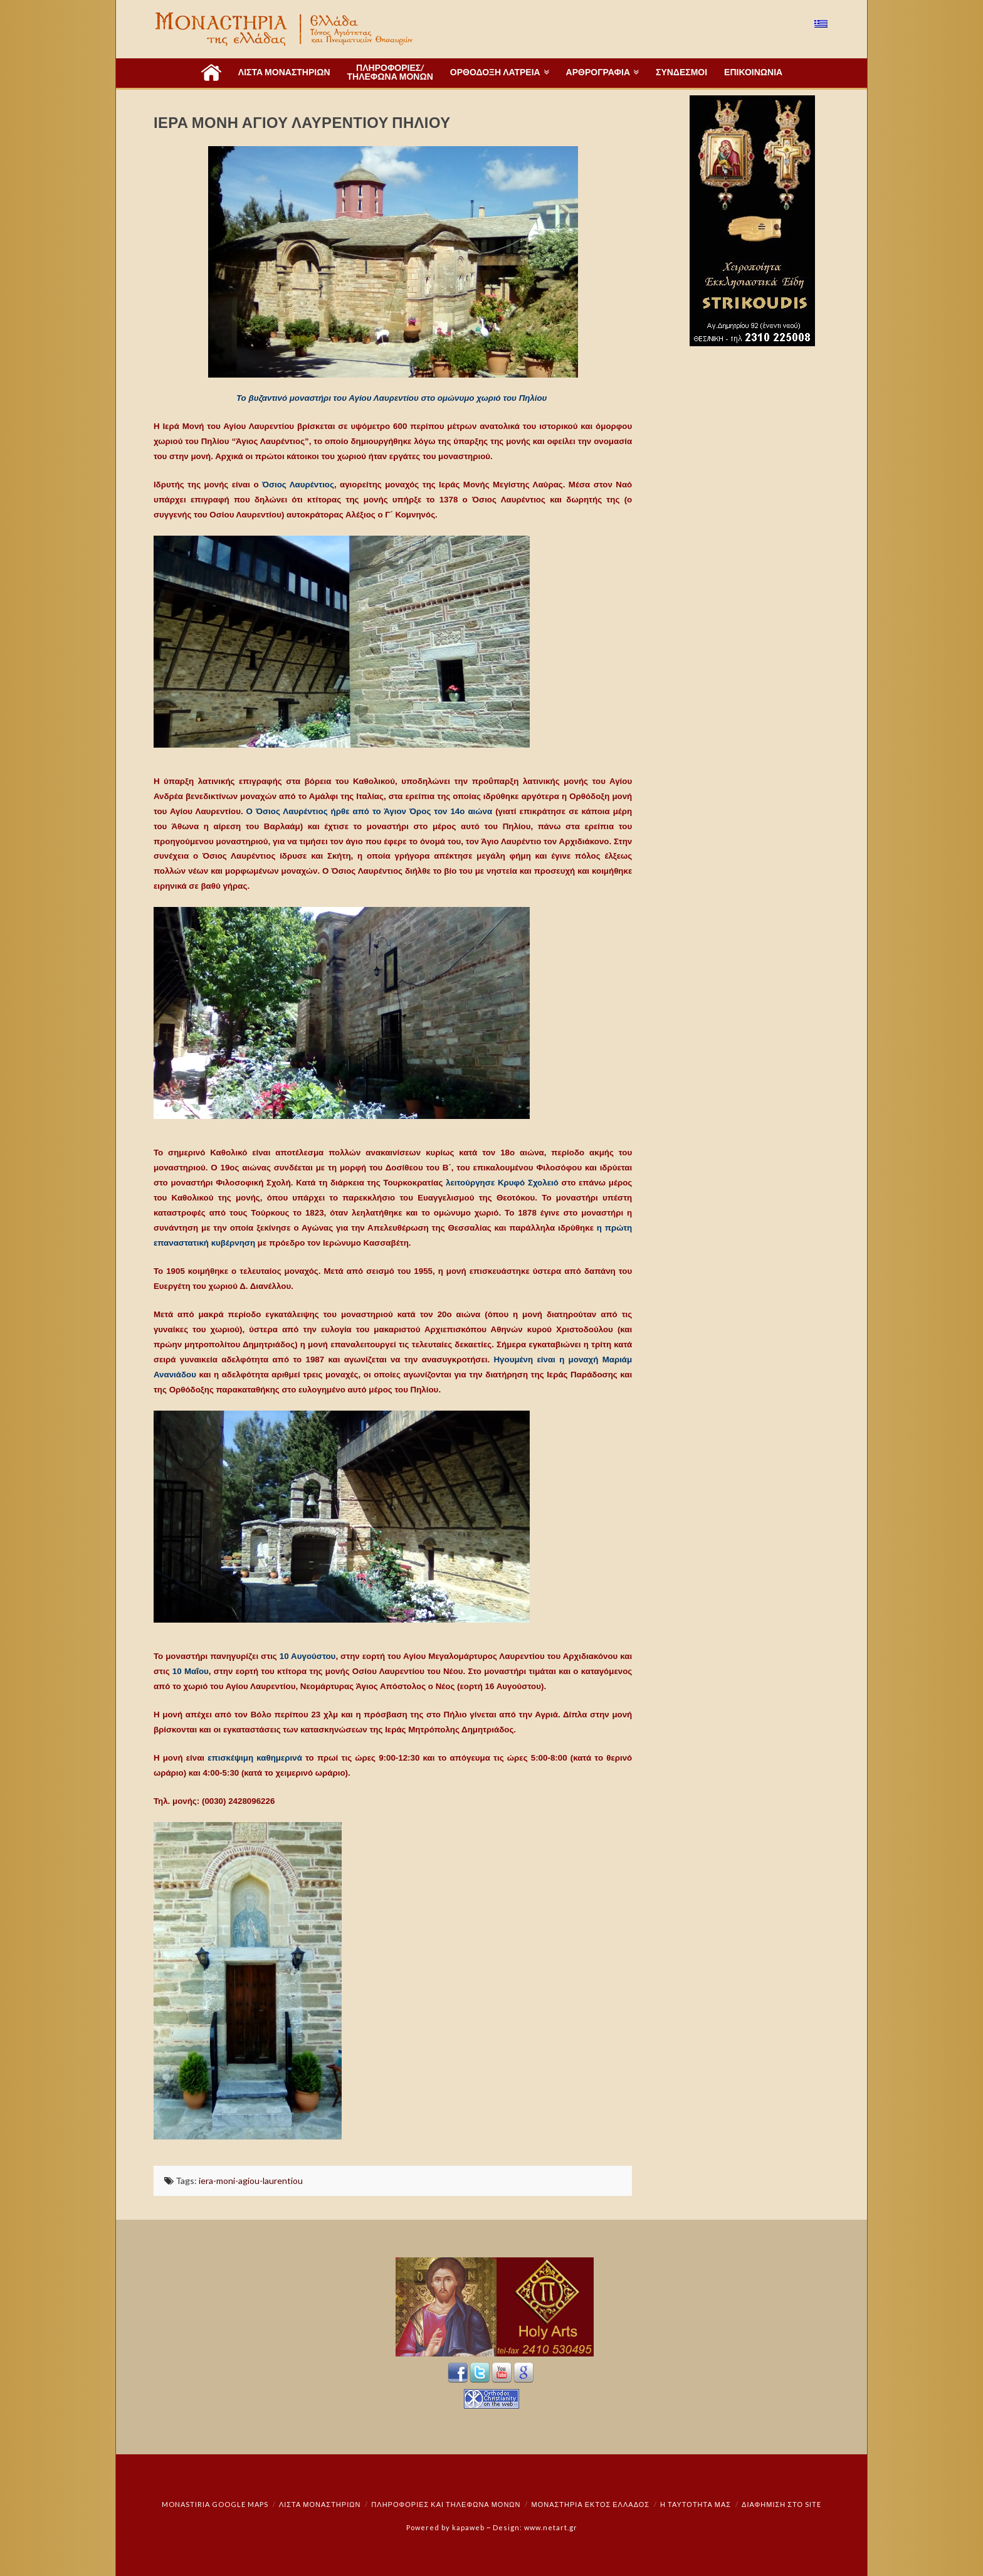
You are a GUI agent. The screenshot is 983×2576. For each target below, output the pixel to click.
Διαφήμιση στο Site (781, 2504)
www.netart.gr (550, 2527)
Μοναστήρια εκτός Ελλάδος (591, 2504)
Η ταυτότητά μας (695, 2504)
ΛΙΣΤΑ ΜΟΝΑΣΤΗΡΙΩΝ (319, 2504)
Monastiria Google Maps (215, 2504)
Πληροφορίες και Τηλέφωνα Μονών (445, 2504)
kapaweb (468, 2527)
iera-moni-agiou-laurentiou (251, 2180)
